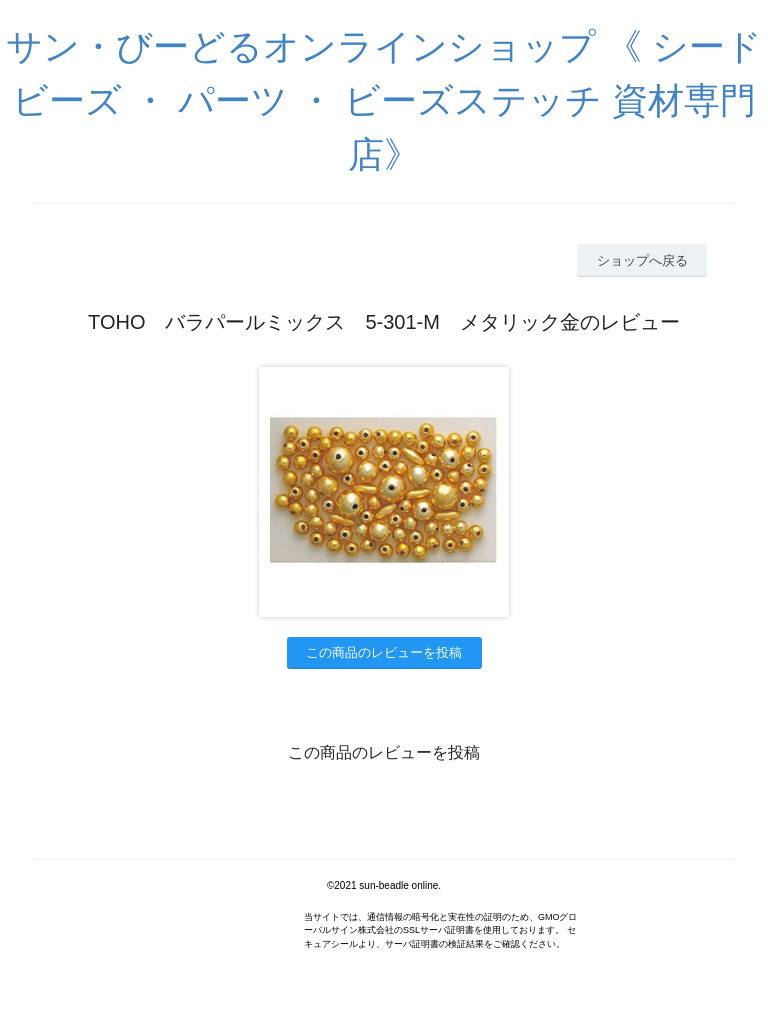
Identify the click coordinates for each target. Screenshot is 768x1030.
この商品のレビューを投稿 (384, 652)
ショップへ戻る (642, 260)
